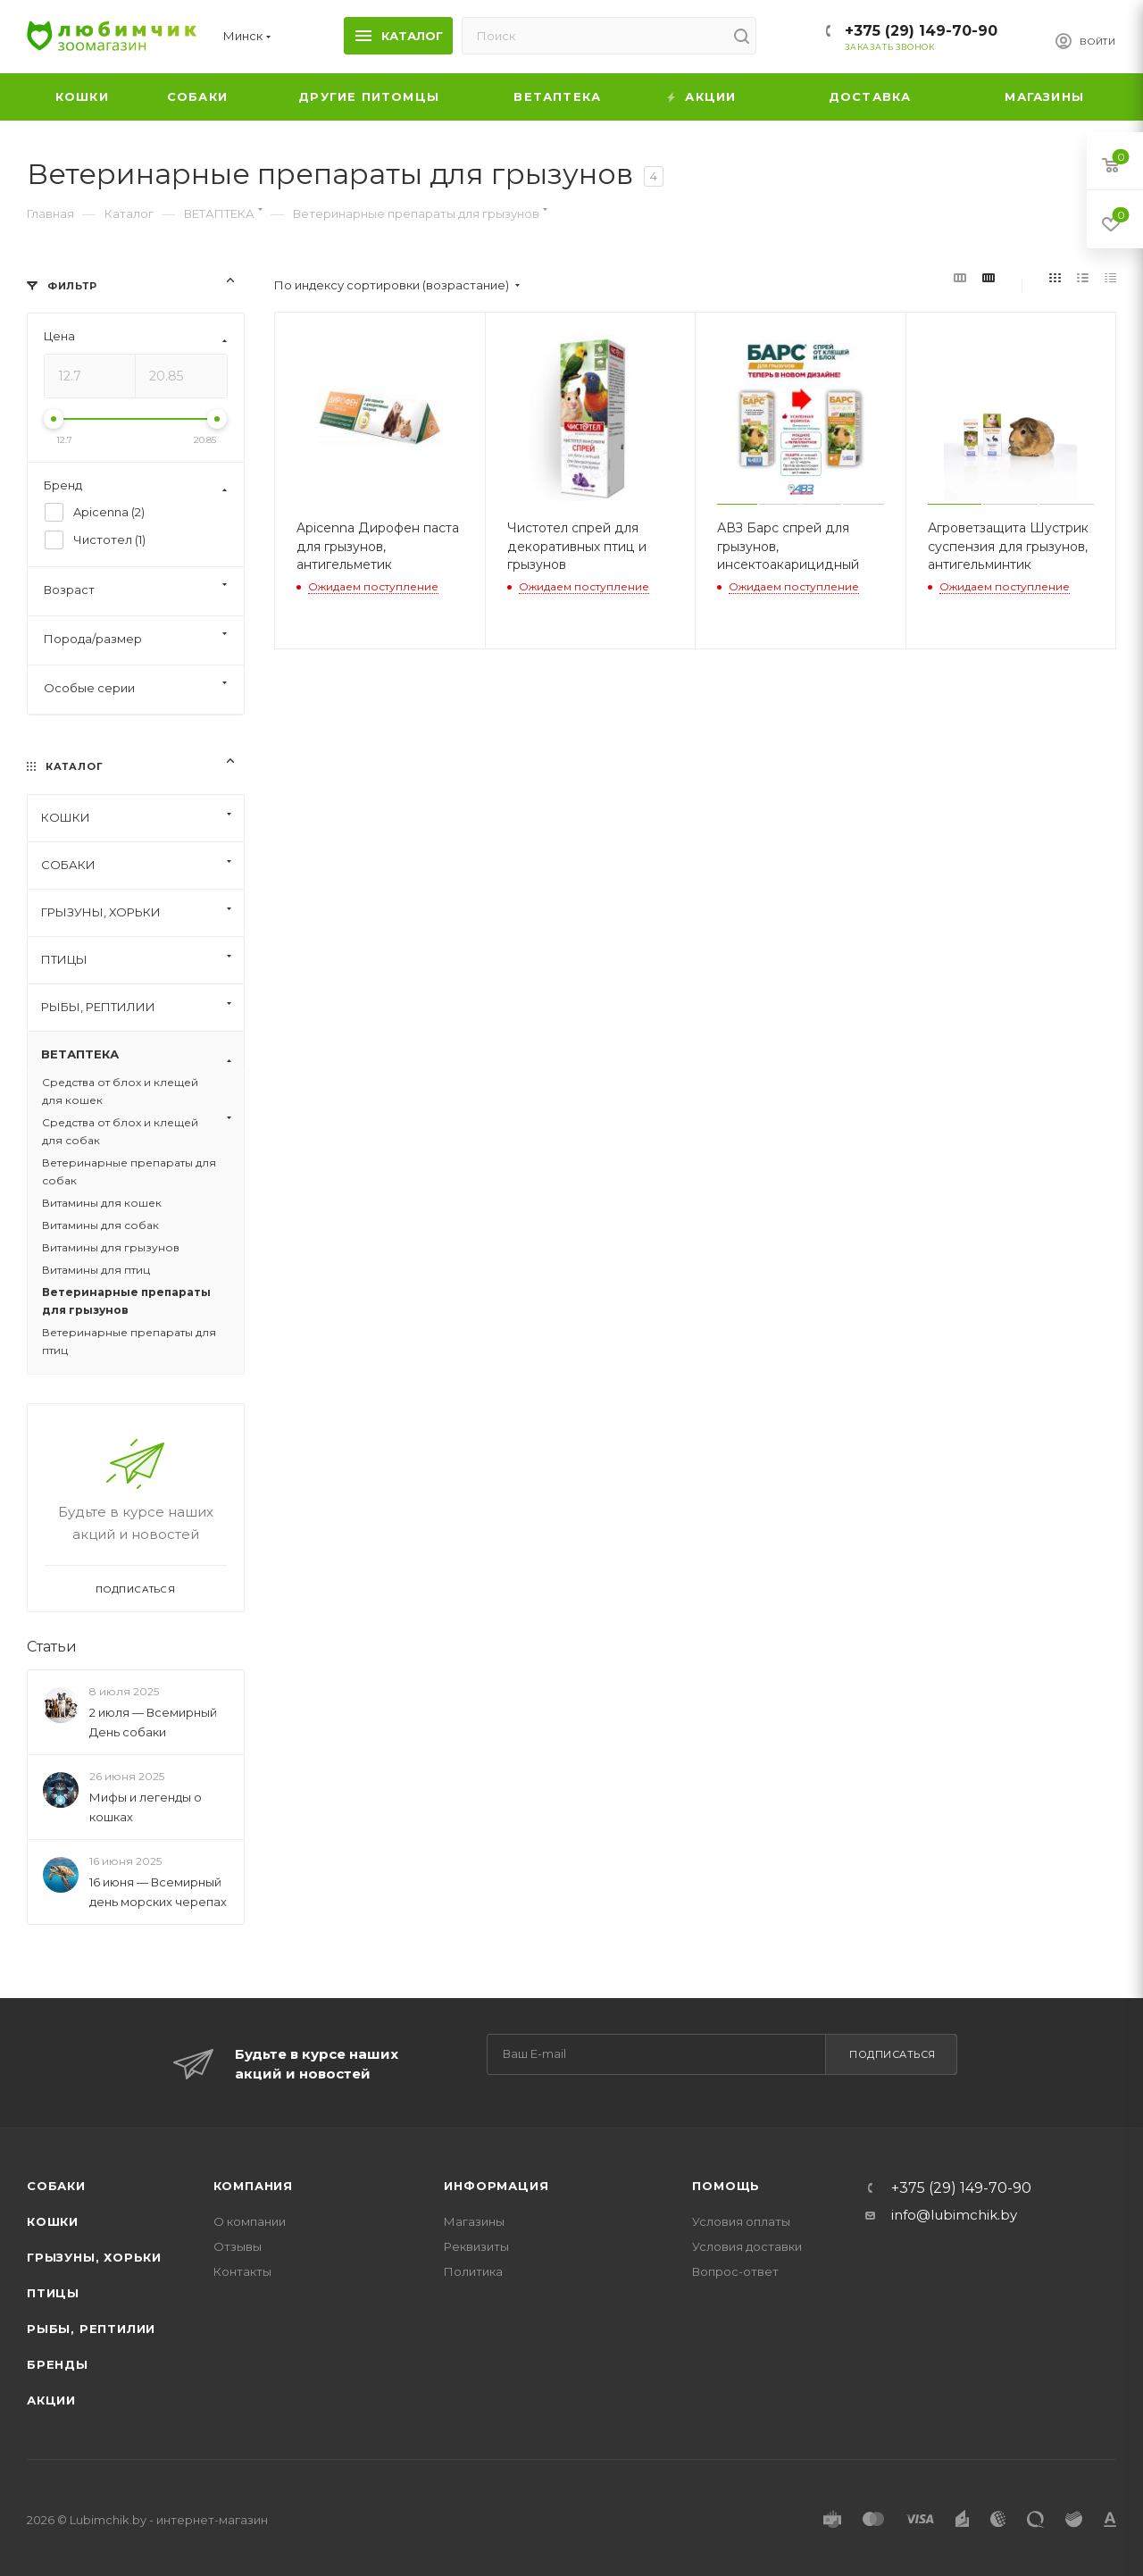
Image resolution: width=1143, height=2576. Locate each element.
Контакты (242, 2271)
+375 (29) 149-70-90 (921, 30)
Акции (51, 2400)
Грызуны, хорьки (94, 2257)
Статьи (52, 1646)
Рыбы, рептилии (91, 2328)
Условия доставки (747, 2246)
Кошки (53, 2221)
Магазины (474, 2221)
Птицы (53, 2293)
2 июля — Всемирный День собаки (153, 1722)
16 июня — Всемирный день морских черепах (158, 1892)
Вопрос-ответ (735, 2271)
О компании (249, 2221)
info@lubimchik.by (954, 2214)
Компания (253, 2186)
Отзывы (237, 2246)
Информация (496, 2186)
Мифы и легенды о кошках (145, 1807)
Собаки (56, 2186)
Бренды (57, 2364)
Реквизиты (476, 2246)
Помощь (726, 2186)
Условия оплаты (741, 2221)
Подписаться (892, 2054)
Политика (473, 2271)
